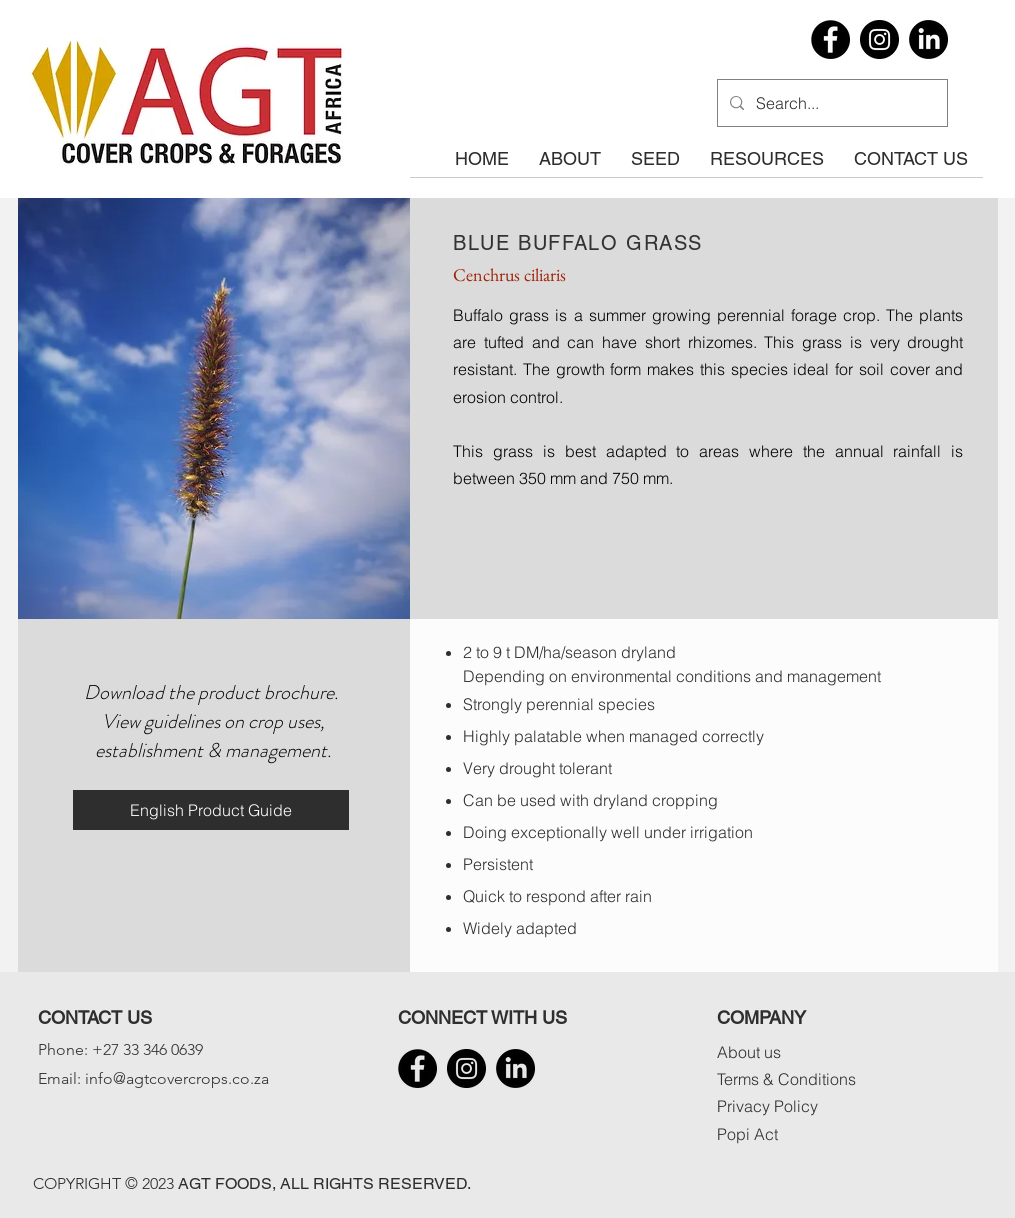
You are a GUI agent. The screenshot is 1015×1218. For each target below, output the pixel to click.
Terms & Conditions (786, 1079)
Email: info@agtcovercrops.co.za (153, 1078)
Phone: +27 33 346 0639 (120, 1049)
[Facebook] (830, 39)
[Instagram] (879, 39)
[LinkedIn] (928, 39)
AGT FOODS (225, 1183)
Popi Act (747, 1134)
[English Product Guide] (211, 810)
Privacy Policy (767, 1106)
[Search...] (830, 103)
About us (749, 1052)
